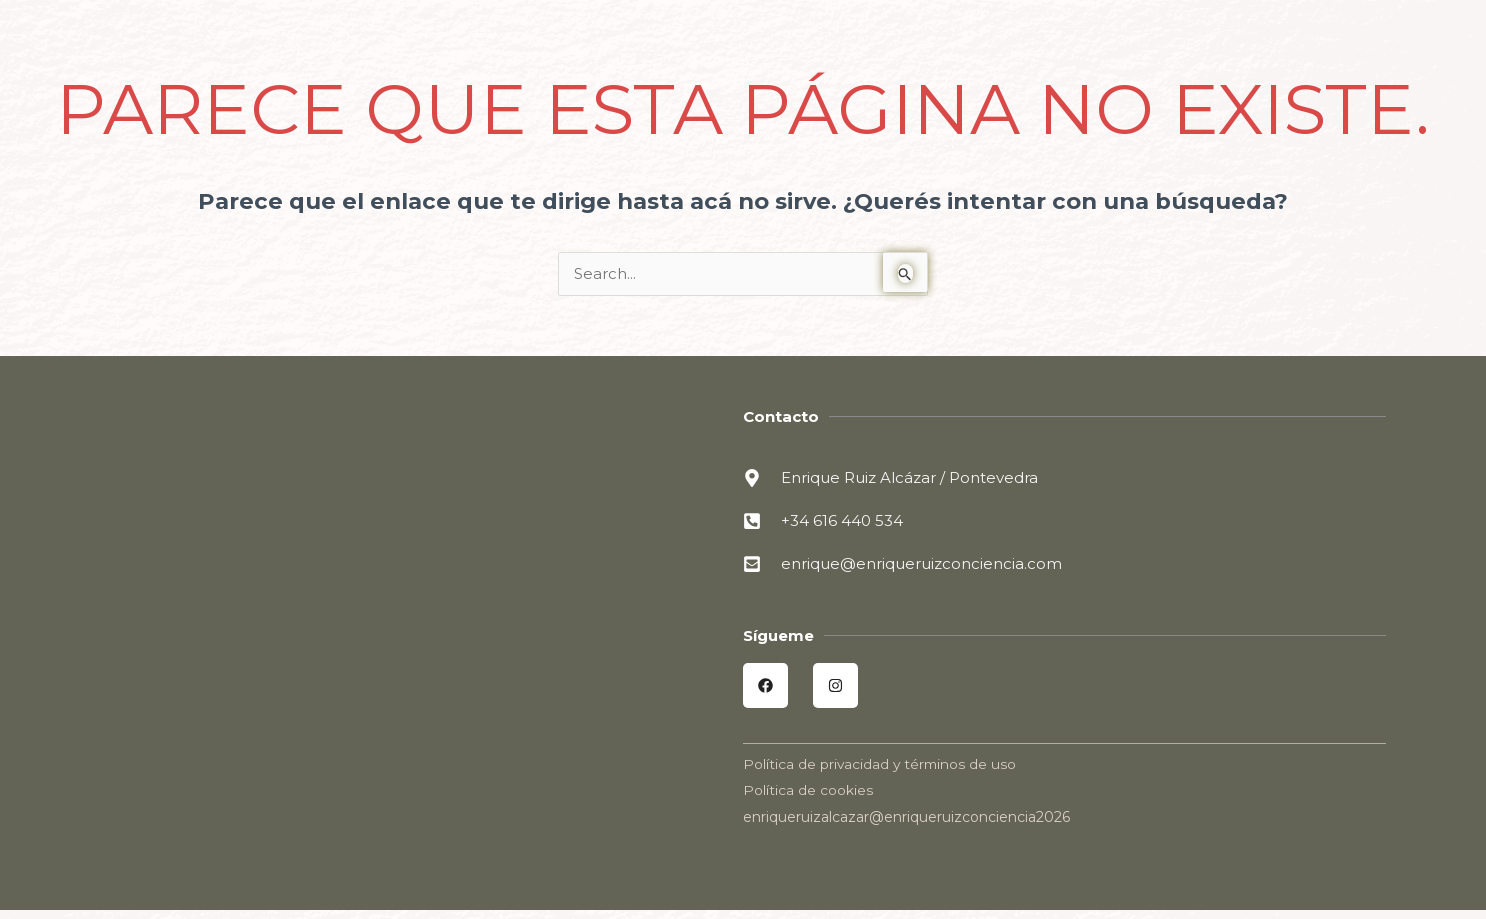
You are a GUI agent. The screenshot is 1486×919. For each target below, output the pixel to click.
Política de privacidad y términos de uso (881, 765)
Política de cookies (808, 791)
